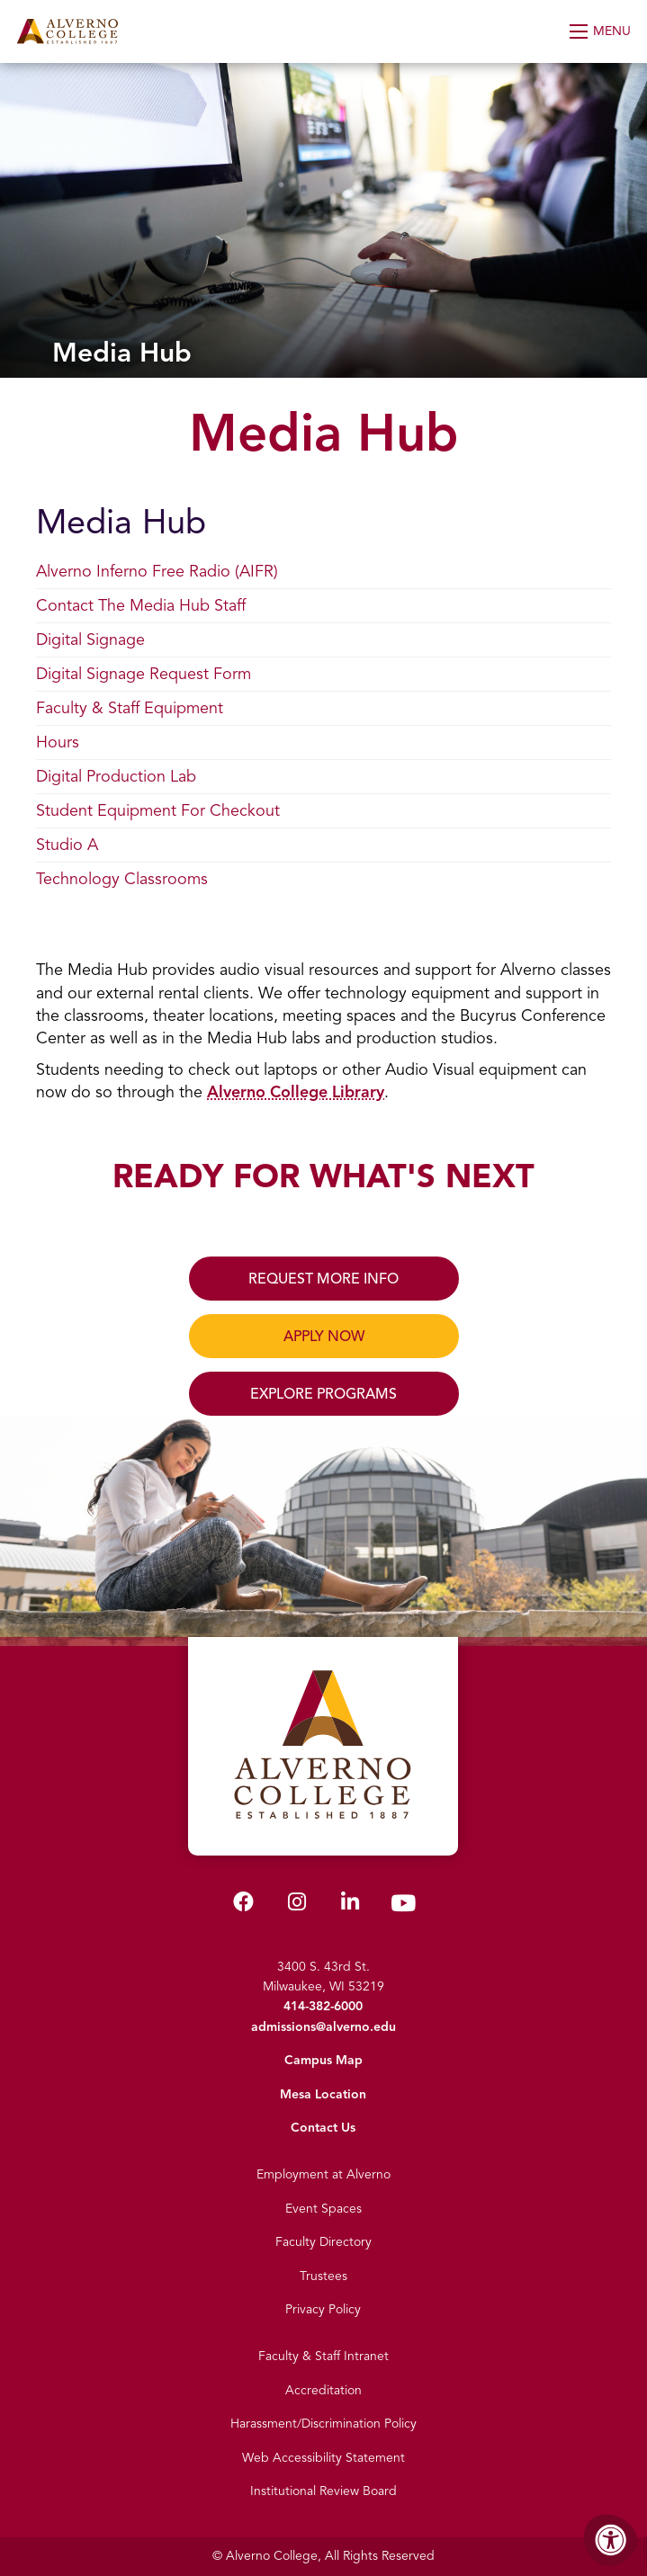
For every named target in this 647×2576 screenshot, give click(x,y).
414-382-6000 (323, 2006)
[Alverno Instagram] (297, 1905)
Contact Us (323, 2127)
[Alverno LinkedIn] (350, 1905)
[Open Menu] (602, 31)
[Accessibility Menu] (611, 2540)
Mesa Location (323, 2094)
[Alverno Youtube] (403, 1907)
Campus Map (323, 2060)
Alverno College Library (295, 1092)
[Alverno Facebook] (243, 1905)
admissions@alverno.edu (323, 2027)
